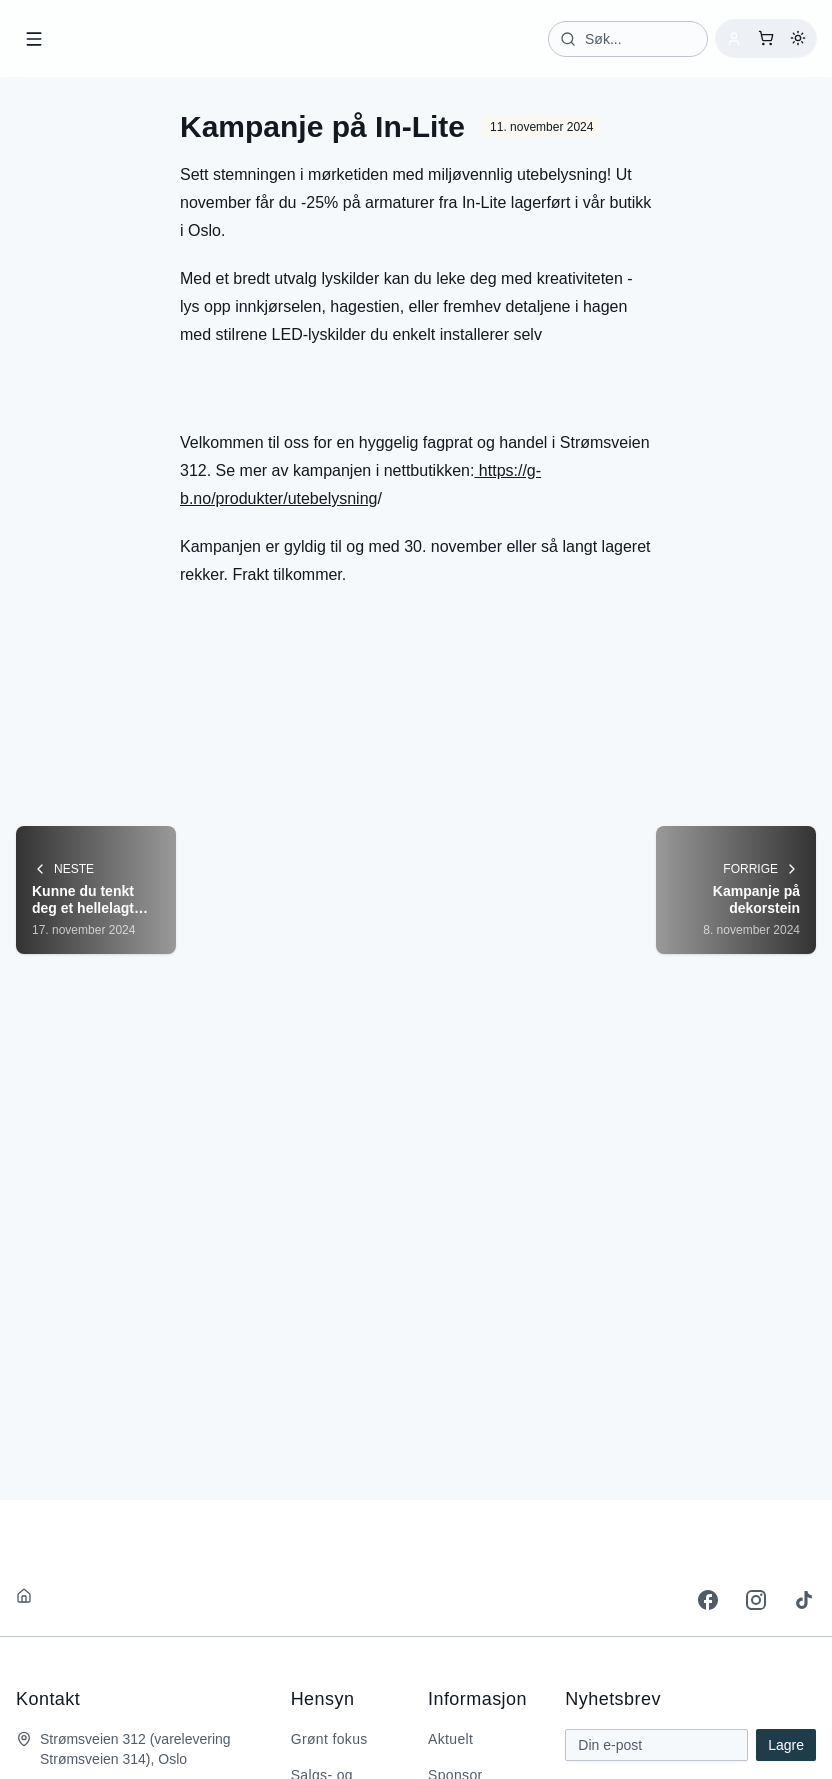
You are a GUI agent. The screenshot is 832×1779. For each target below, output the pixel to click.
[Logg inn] (734, 38)
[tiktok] (804, 1599)
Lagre (786, 1743)
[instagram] (756, 1599)
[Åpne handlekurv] (766, 38)
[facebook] (708, 1599)
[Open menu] (34, 38)
